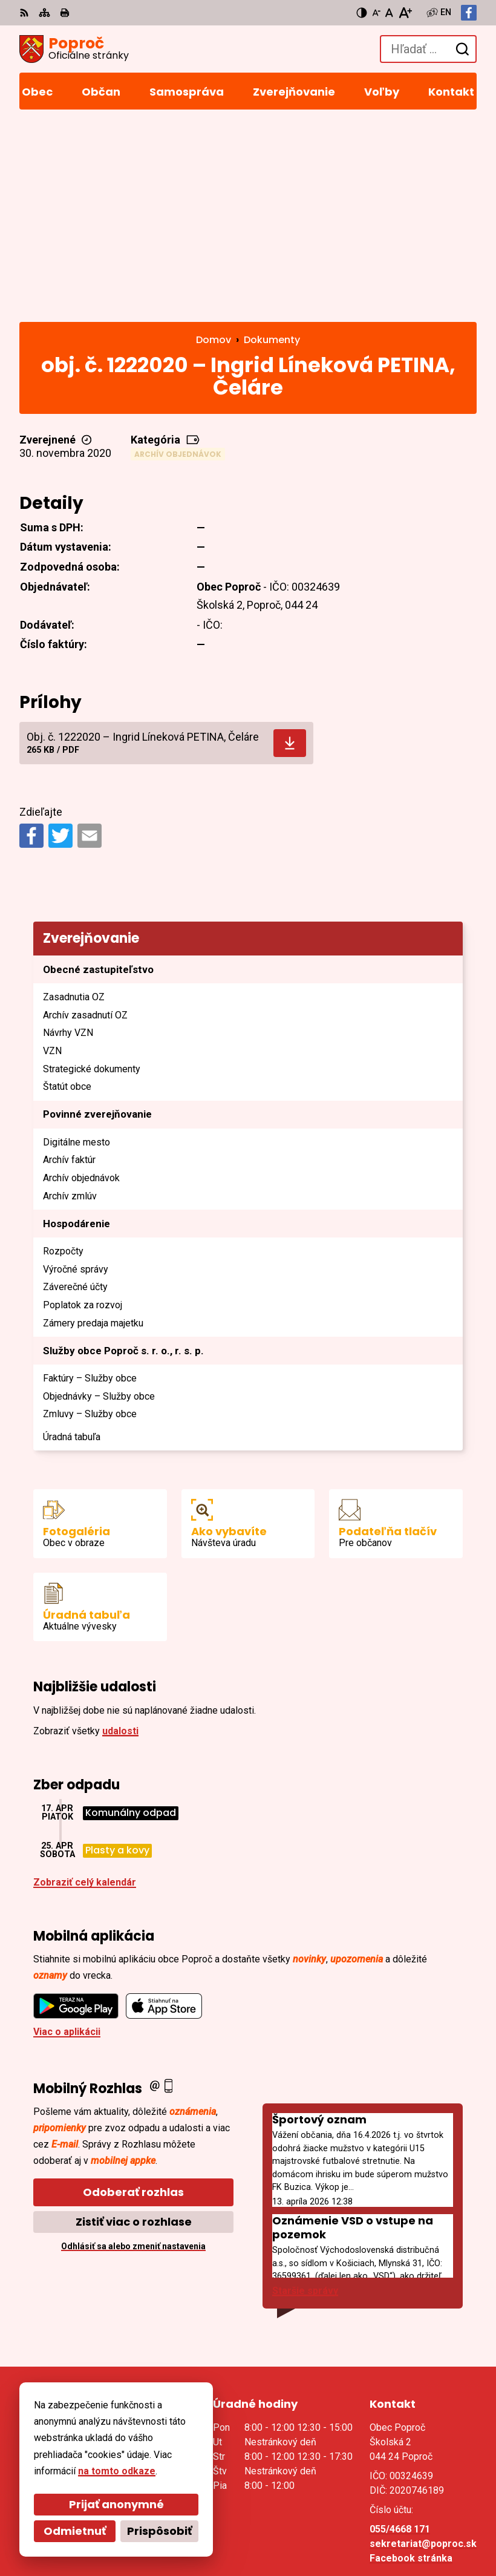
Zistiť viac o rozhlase (134, 2028)
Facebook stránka (411, 2365)
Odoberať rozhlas (133, 1999)
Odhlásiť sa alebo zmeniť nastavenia (133, 2053)
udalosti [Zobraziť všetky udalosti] (120, 1538)
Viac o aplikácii (66, 1838)
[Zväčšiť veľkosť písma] (405, 12)
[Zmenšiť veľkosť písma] (376, 12)
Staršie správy (305, 2097)
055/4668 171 (400, 2336)
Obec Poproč (164, 2527)
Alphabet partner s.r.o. (185, 2511)
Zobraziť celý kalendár (84, 1689)
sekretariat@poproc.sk (423, 2350)
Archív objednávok (177, 261)
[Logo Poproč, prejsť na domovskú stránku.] (74, 49)
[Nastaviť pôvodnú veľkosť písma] (389, 12)
